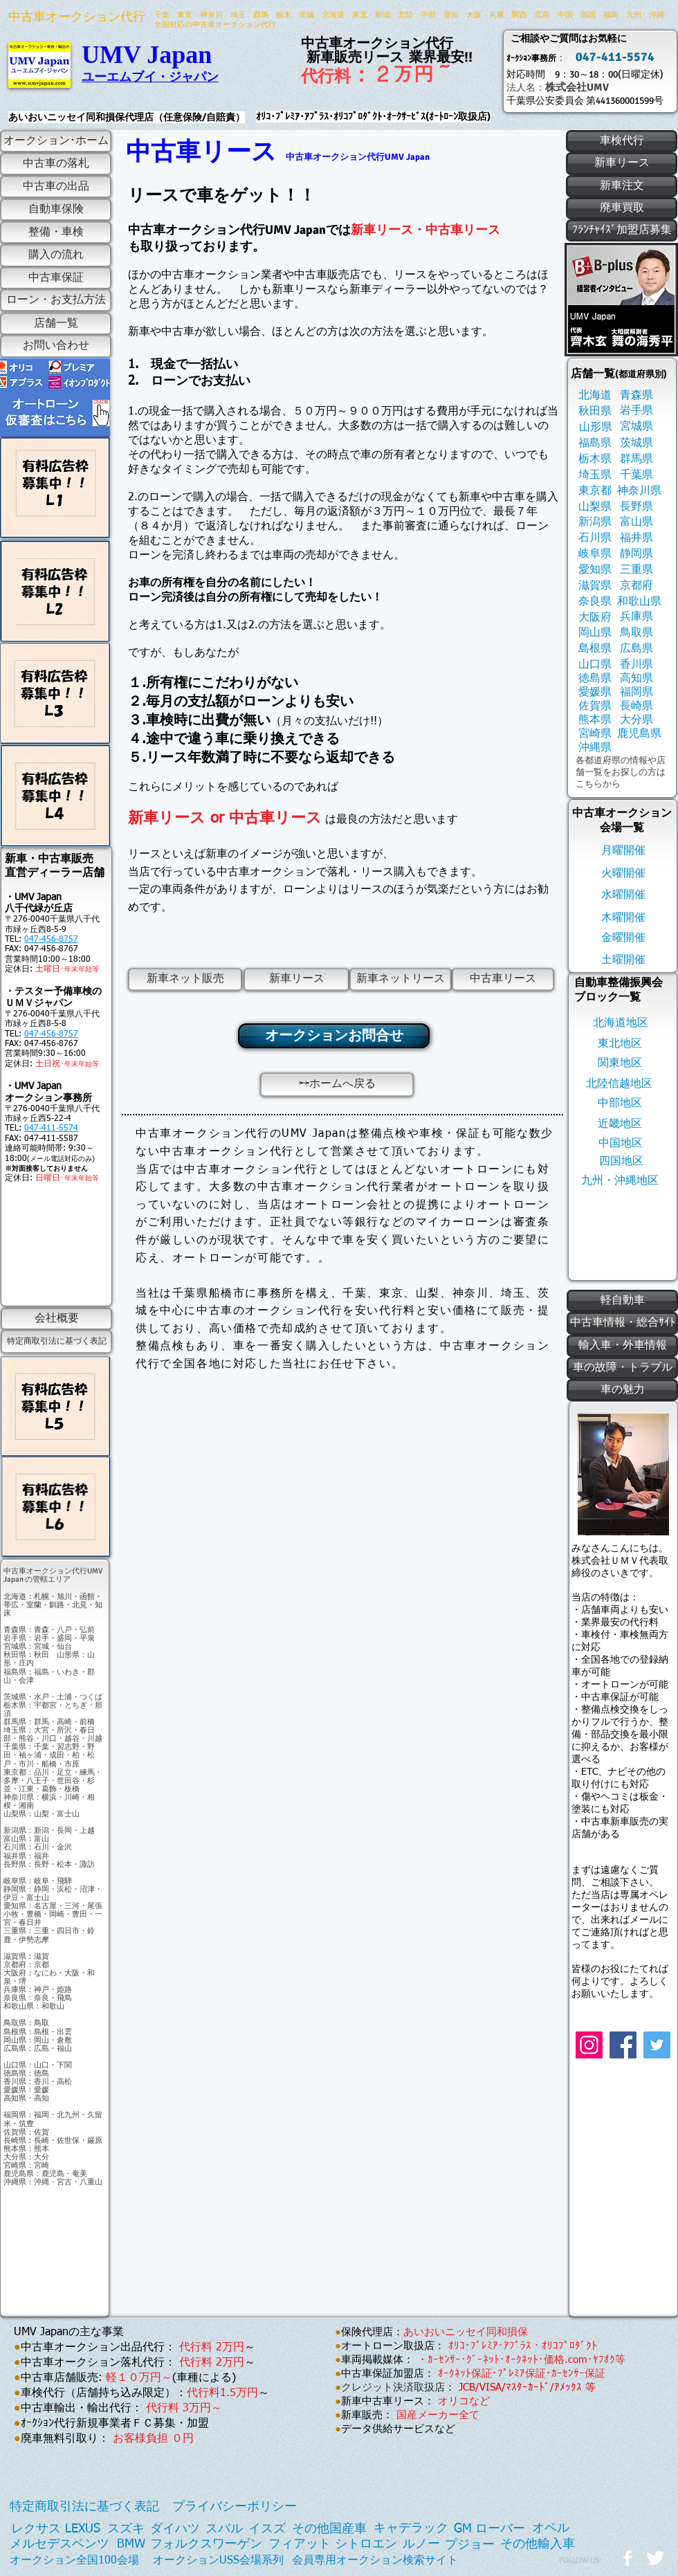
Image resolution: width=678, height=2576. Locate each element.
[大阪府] (595, 617)
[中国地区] (620, 1143)
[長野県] (636, 507)
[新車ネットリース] (400, 979)
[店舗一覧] (55, 324)
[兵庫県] (636, 617)
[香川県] (636, 665)
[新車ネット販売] (185, 979)
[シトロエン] (366, 2544)
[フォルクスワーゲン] (206, 2544)
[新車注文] (621, 186)
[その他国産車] (329, 2529)
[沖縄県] (595, 748)
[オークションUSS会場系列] (218, 2560)
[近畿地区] (620, 1124)
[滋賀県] (595, 586)
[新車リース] (296, 979)
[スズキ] (126, 2529)
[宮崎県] (595, 734)
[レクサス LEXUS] (55, 2529)
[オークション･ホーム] (55, 141)
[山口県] (595, 665)
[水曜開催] (623, 895)
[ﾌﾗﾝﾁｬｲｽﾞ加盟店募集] (621, 230)
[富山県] (636, 522)
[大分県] (636, 720)
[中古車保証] (55, 278)
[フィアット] (299, 2544)
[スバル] (224, 2529)
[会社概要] (56, 1319)
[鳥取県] (636, 633)
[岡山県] (595, 633)
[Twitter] (656, 2044)
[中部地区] (620, 1103)
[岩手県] (636, 411)
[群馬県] (636, 459)
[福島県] (595, 443)
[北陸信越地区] (619, 1084)
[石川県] (595, 538)
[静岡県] (636, 554)
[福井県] (636, 538)
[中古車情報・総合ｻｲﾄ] (622, 1323)
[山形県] (595, 427)
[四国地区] (621, 1161)
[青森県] (636, 395)
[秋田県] (595, 411)
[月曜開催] (623, 851)
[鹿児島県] (639, 734)
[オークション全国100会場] (74, 2560)
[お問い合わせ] (55, 346)
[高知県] (636, 678)
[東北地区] (620, 1044)
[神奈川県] (639, 491)
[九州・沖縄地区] (620, 1181)
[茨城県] (636, 443)
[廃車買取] (621, 208)
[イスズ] (267, 2529)
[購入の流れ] (55, 255)
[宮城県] (636, 427)
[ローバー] (500, 2529)
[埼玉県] (595, 475)
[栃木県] (595, 459)
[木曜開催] (623, 918)
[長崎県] (636, 706)
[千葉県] (636, 475)
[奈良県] (595, 602)
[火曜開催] (623, 873)
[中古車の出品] (55, 187)
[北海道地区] (620, 1023)
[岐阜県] (595, 554)
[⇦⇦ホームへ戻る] (337, 1084)
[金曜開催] (623, 938)
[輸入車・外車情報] (622, 1346)
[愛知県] (595, 570)
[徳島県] (595, 678)
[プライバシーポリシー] (234, 2507)
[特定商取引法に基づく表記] (56, 1341)
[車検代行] (621, 141)
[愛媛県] (595, 692)
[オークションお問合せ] (334, 1035)
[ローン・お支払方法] (55, 300)
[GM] (463, 2529)
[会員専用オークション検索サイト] (375, 2560)
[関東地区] (620, 1063)
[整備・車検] (55, 232)
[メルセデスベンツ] (59, 2544)
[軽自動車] (622, 1301)
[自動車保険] (55, 210)
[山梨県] (595, 507)
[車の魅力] (622, 1390)
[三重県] (636, 570)
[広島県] (636, 649)
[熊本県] (595, 720)
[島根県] (595, 649)
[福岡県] (636, 692)
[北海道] (595, 395)
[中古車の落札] (55, 164)
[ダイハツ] (175, 2529)
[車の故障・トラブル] (622, 1368)
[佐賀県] (595, 706)
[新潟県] (595, 522)
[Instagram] (589, 2044)
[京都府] (636, 586)
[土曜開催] (623, 960)
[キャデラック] (411, 2529)
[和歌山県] (639, 602)
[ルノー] (421, 2544)
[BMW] (131, 2544)
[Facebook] (623, 2044)
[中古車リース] (503, 979)
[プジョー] (470, 2545)
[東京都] (595, 491)
